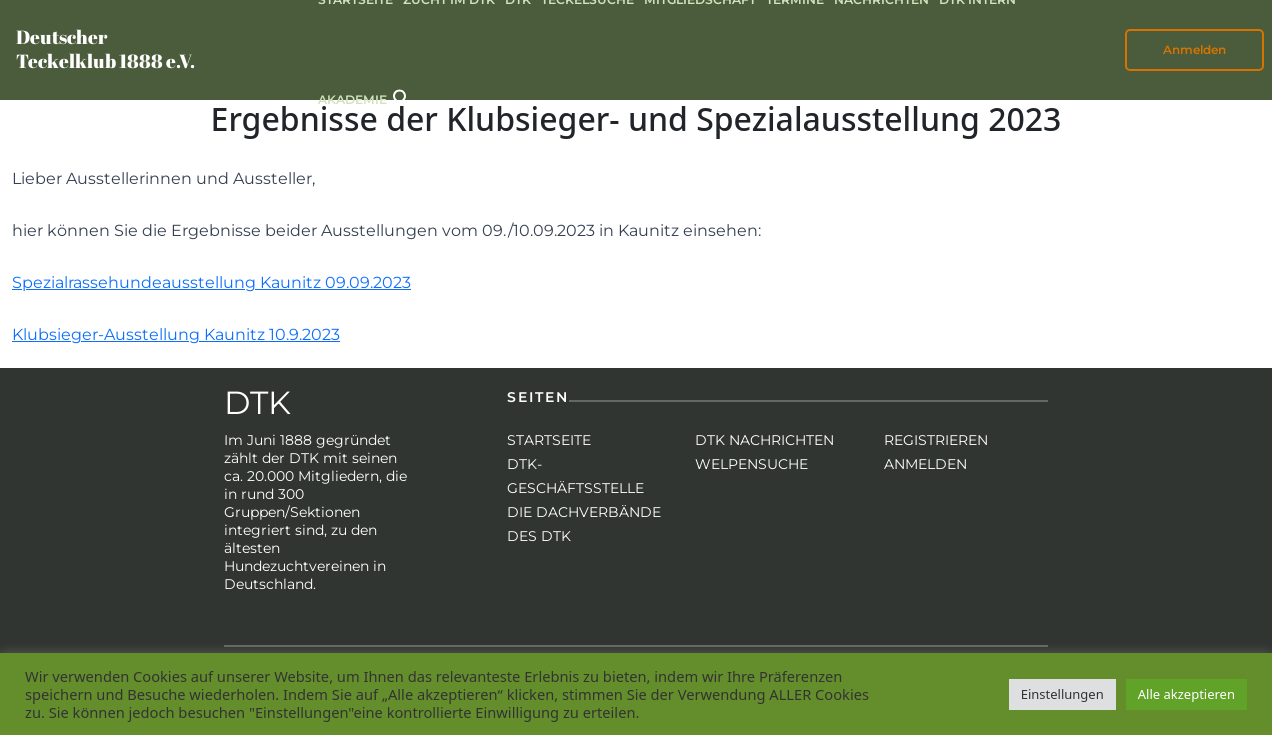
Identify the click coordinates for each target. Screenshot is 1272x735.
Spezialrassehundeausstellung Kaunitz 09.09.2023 (211, 282)
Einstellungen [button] (1062, 694)
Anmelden (1194, 49)
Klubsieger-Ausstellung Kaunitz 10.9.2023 (176, 334)
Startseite (549, 440)
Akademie (352, 99)
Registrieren (936, 440)
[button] (402, 96)
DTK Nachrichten (764, 440)
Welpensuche (751, 464)
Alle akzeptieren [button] (1186, 694)
